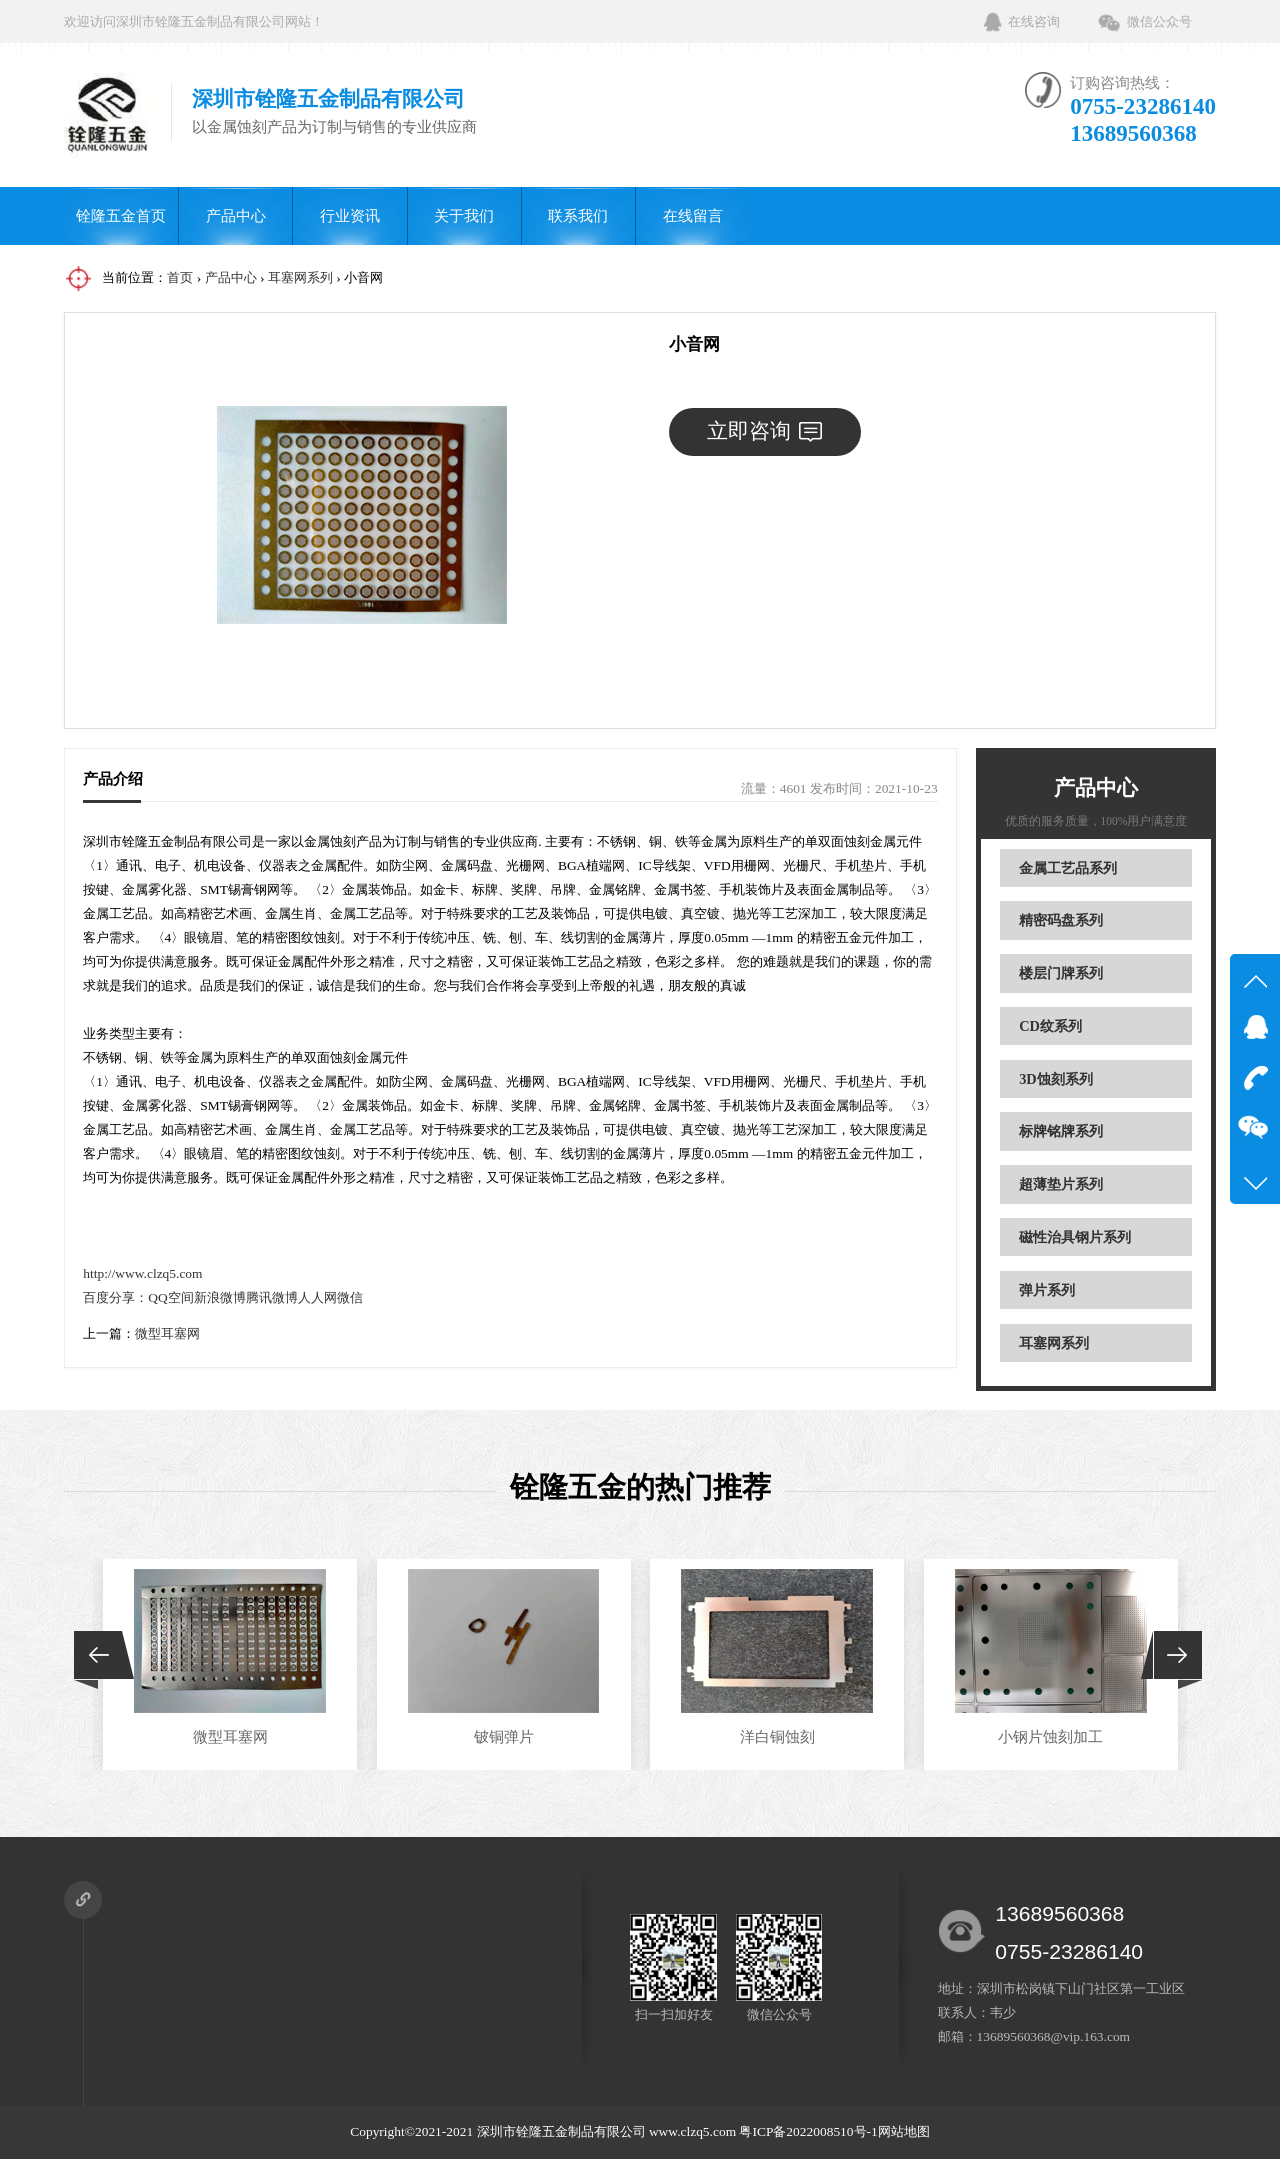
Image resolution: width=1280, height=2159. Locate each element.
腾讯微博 (272, 1297)
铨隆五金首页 (121, 215)
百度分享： (115, 1297)
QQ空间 (170, 1297)
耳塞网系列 (300, 277)
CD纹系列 (1050, 1026)
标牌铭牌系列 (1061, 1131)
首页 (180, 277)
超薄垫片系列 (1061, 1184)
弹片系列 (1047, 1290)
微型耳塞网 (167, 1333)
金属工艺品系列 (1068, 868)
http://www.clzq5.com (142, 1273)
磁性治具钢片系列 (1075, 1237)
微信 (350, 1297)
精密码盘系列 (1061, 920)
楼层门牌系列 (1061, 973)
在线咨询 (1034, 21)
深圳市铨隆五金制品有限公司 (561, 2131)
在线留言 (693, 215)
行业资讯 (350, 215)
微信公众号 (1159, 21)
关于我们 (464, 215)
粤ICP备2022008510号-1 (808, 2131)
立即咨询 (764, 431)
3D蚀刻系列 (1056, 1079)
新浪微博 (220, 1297)
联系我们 (578, 215)
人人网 (317, 1297)
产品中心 (236, 215)
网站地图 (904, 2131)
